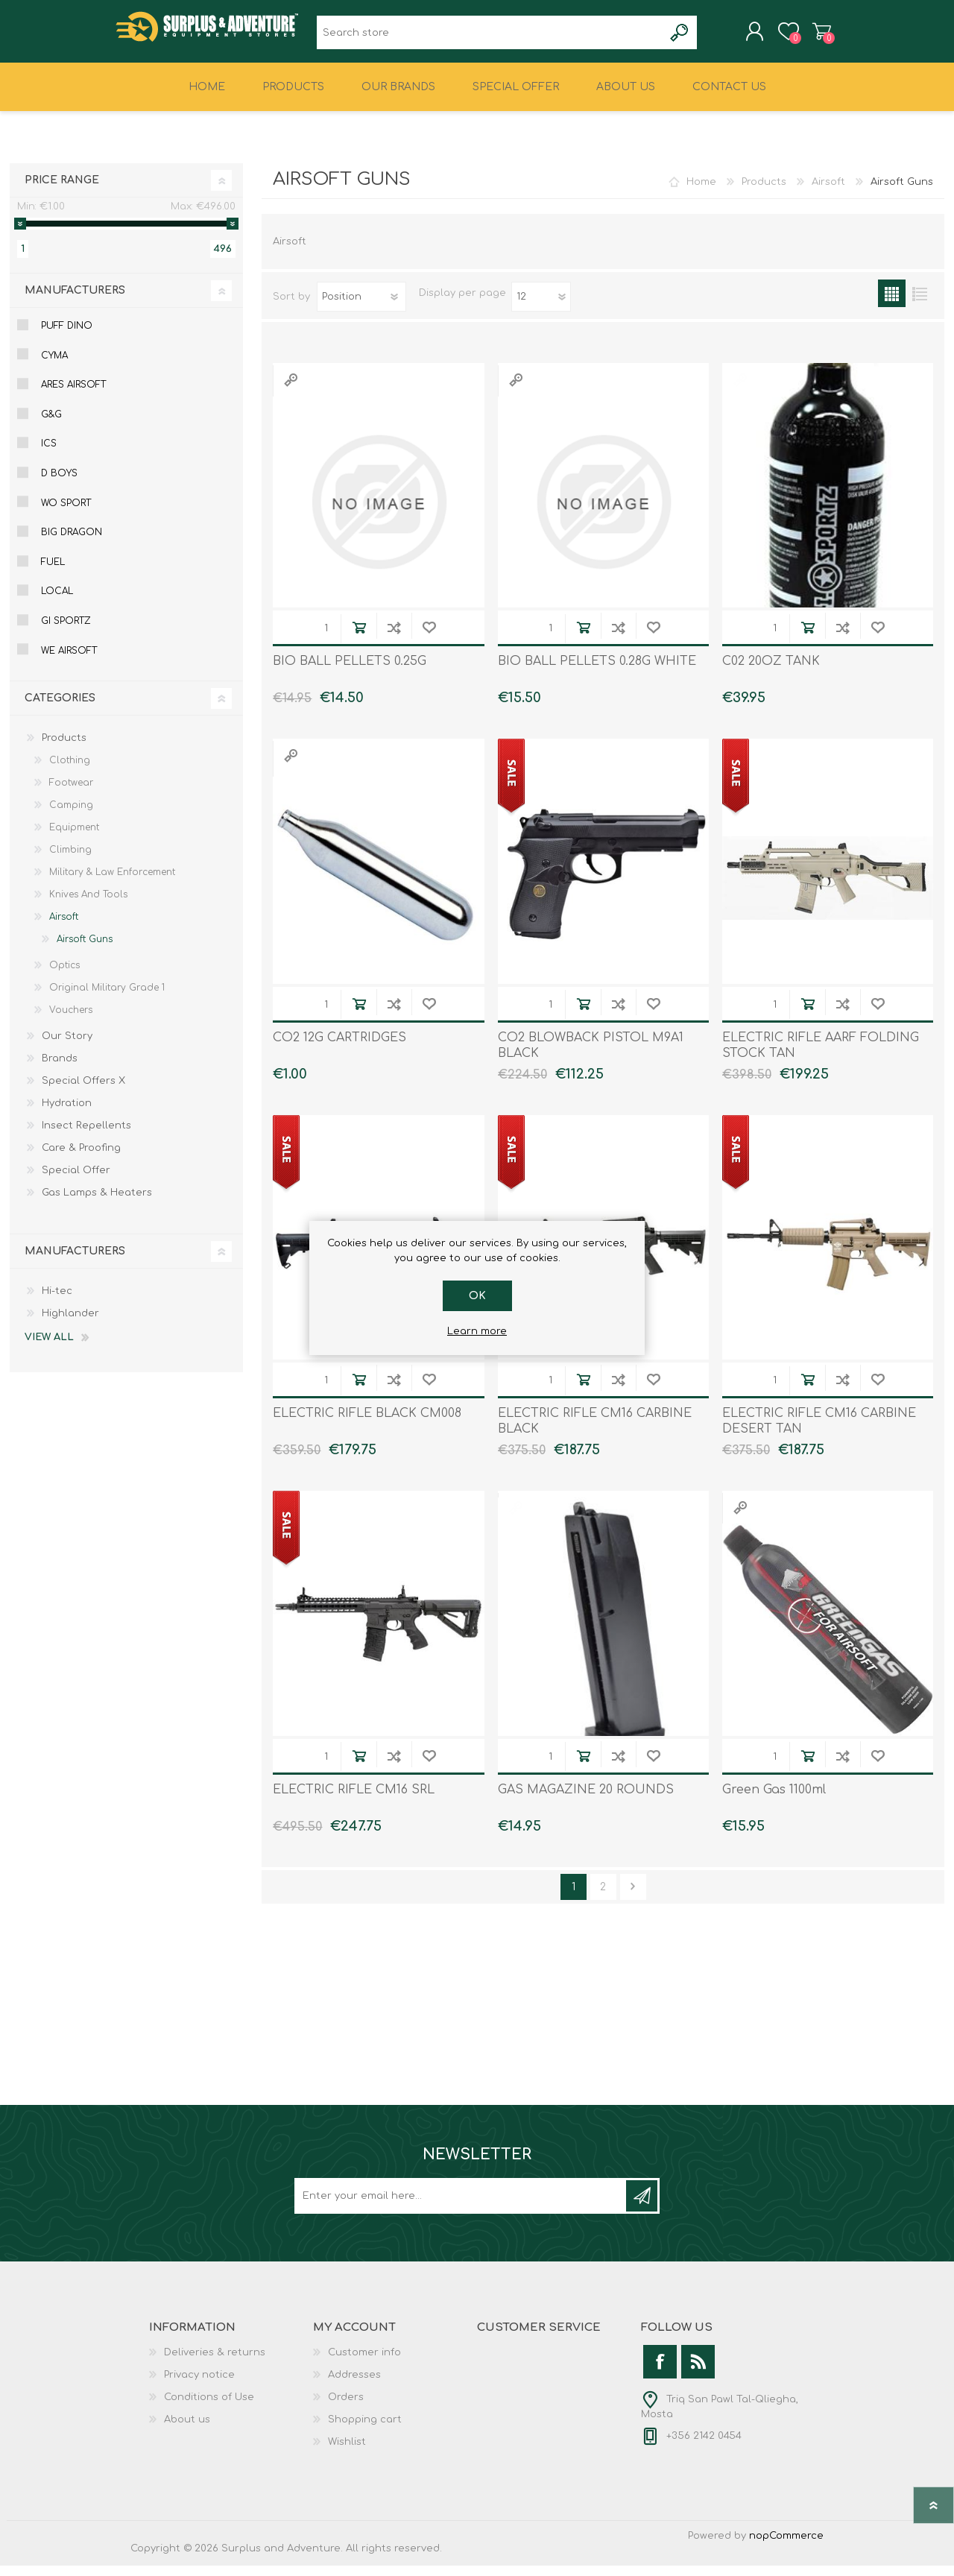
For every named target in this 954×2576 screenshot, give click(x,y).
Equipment (74, 838)
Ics (49, 454)
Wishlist (347, 2452)
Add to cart (358, 637)
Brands (60, 1069)
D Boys (59, 484)
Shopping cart (807, 36)
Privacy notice (199, 2385)
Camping (71, 815)
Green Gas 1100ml (774, 1800)
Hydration (67, 1113)
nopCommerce (786, 2546)
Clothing (69, 770)
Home (701, 192)
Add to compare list (393, 637)
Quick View (291, 390)
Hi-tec (57, 1301)
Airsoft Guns (85, 949)
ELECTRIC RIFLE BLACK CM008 (367, 1423)
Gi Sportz (66, 631)
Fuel (53, 572)
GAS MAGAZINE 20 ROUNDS (586, 1800)
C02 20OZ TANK (771, 671)
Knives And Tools (88, 905)
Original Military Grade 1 (107, 998)
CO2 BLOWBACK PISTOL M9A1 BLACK (590, 1055)
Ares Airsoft (73, 395)
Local (57, 601)
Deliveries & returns (214, 2363)
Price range (62, 190)
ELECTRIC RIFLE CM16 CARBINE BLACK (595, 1431)
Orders (346, 2407)
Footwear (71, 793)
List (919, 304)
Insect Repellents (86, 1136)
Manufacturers (75, 300)
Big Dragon (71, 542)
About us (187, 2430)
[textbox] (490, 37)
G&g (51, 425)
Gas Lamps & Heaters (97, 1203)
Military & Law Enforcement (112, 882)
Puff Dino (66, 336)
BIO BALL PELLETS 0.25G (349, 671)
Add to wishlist (428, 637)
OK (477, 1295)
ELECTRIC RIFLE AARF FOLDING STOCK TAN (820, 1055)
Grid (892, 304)
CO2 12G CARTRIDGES (339, 1048)
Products (764, 192)
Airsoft (828, 192)
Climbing (70, 860)
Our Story (67, 1046)
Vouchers (70, 1020)
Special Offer (76, 1180)
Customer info (364, 2363)
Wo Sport (66, 513)
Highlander (70, 1324)
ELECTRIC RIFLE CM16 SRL (354, 1800)
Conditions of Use (209, 2407)
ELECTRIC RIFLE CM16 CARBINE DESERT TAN (819, 1431)
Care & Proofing (81, 1158)
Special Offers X (83, 1091)
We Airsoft (69, 661)
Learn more (477, 1331)
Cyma (54, 366)
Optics (64, 975)
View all (49, 1347)
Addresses (354, 2385)
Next (633, 1897)
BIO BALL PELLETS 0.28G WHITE (597, 671)
